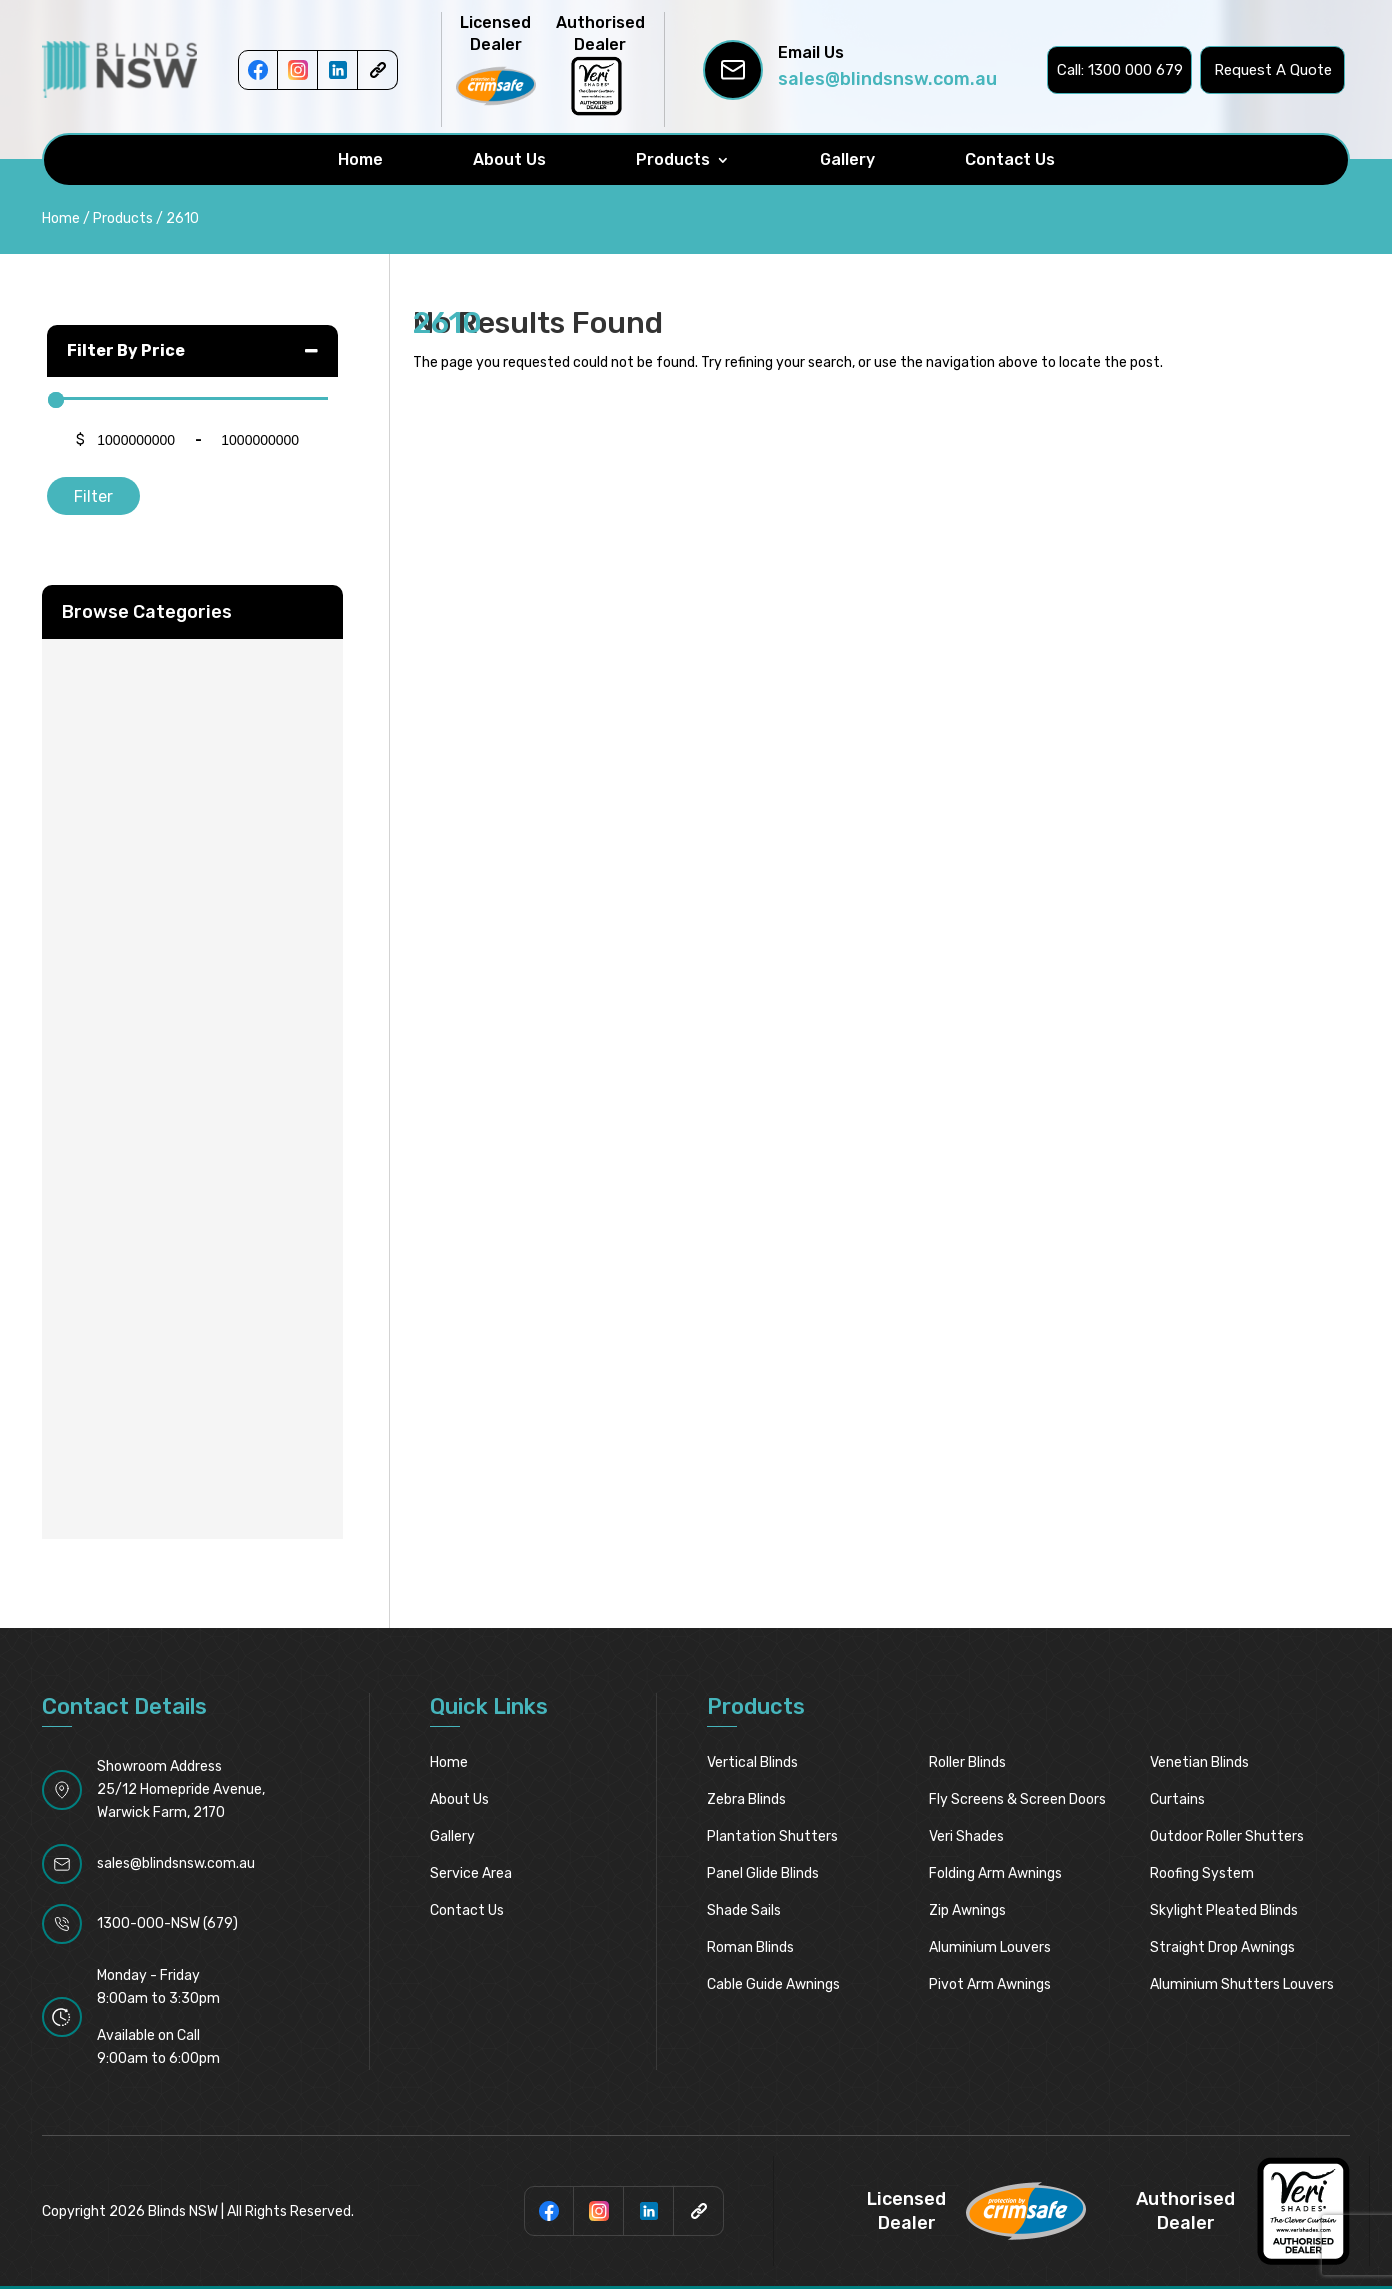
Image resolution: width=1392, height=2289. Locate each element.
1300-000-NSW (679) (167, 1923)
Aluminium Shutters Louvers (1242, 1984)
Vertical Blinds (752, 1762)
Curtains (1177, 1799)
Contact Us (1010, 160)
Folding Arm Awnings (995, 1873)
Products (673, 160)
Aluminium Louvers (990, 1947)
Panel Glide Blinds (763, 1873)
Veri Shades (966, 1836)
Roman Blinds (750, 1947)
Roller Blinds (967, 1762)
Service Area (471, 1873)
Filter (93, 496)
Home (360, 160)
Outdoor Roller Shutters (1227, 1836)
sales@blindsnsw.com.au (887, 79)
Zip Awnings (967, 1910)
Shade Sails (744, 1910)
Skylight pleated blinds (1224, 1910)
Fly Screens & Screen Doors (1017, 1799)
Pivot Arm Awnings (990, 1984)
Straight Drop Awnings (1222, 1947)
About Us (509, 160)
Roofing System (1202, 1873)
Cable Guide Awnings (773, 1984)
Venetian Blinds (1199, 1762)
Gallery (847, 160)
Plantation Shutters (772, 1836)
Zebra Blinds (746, 1799)
